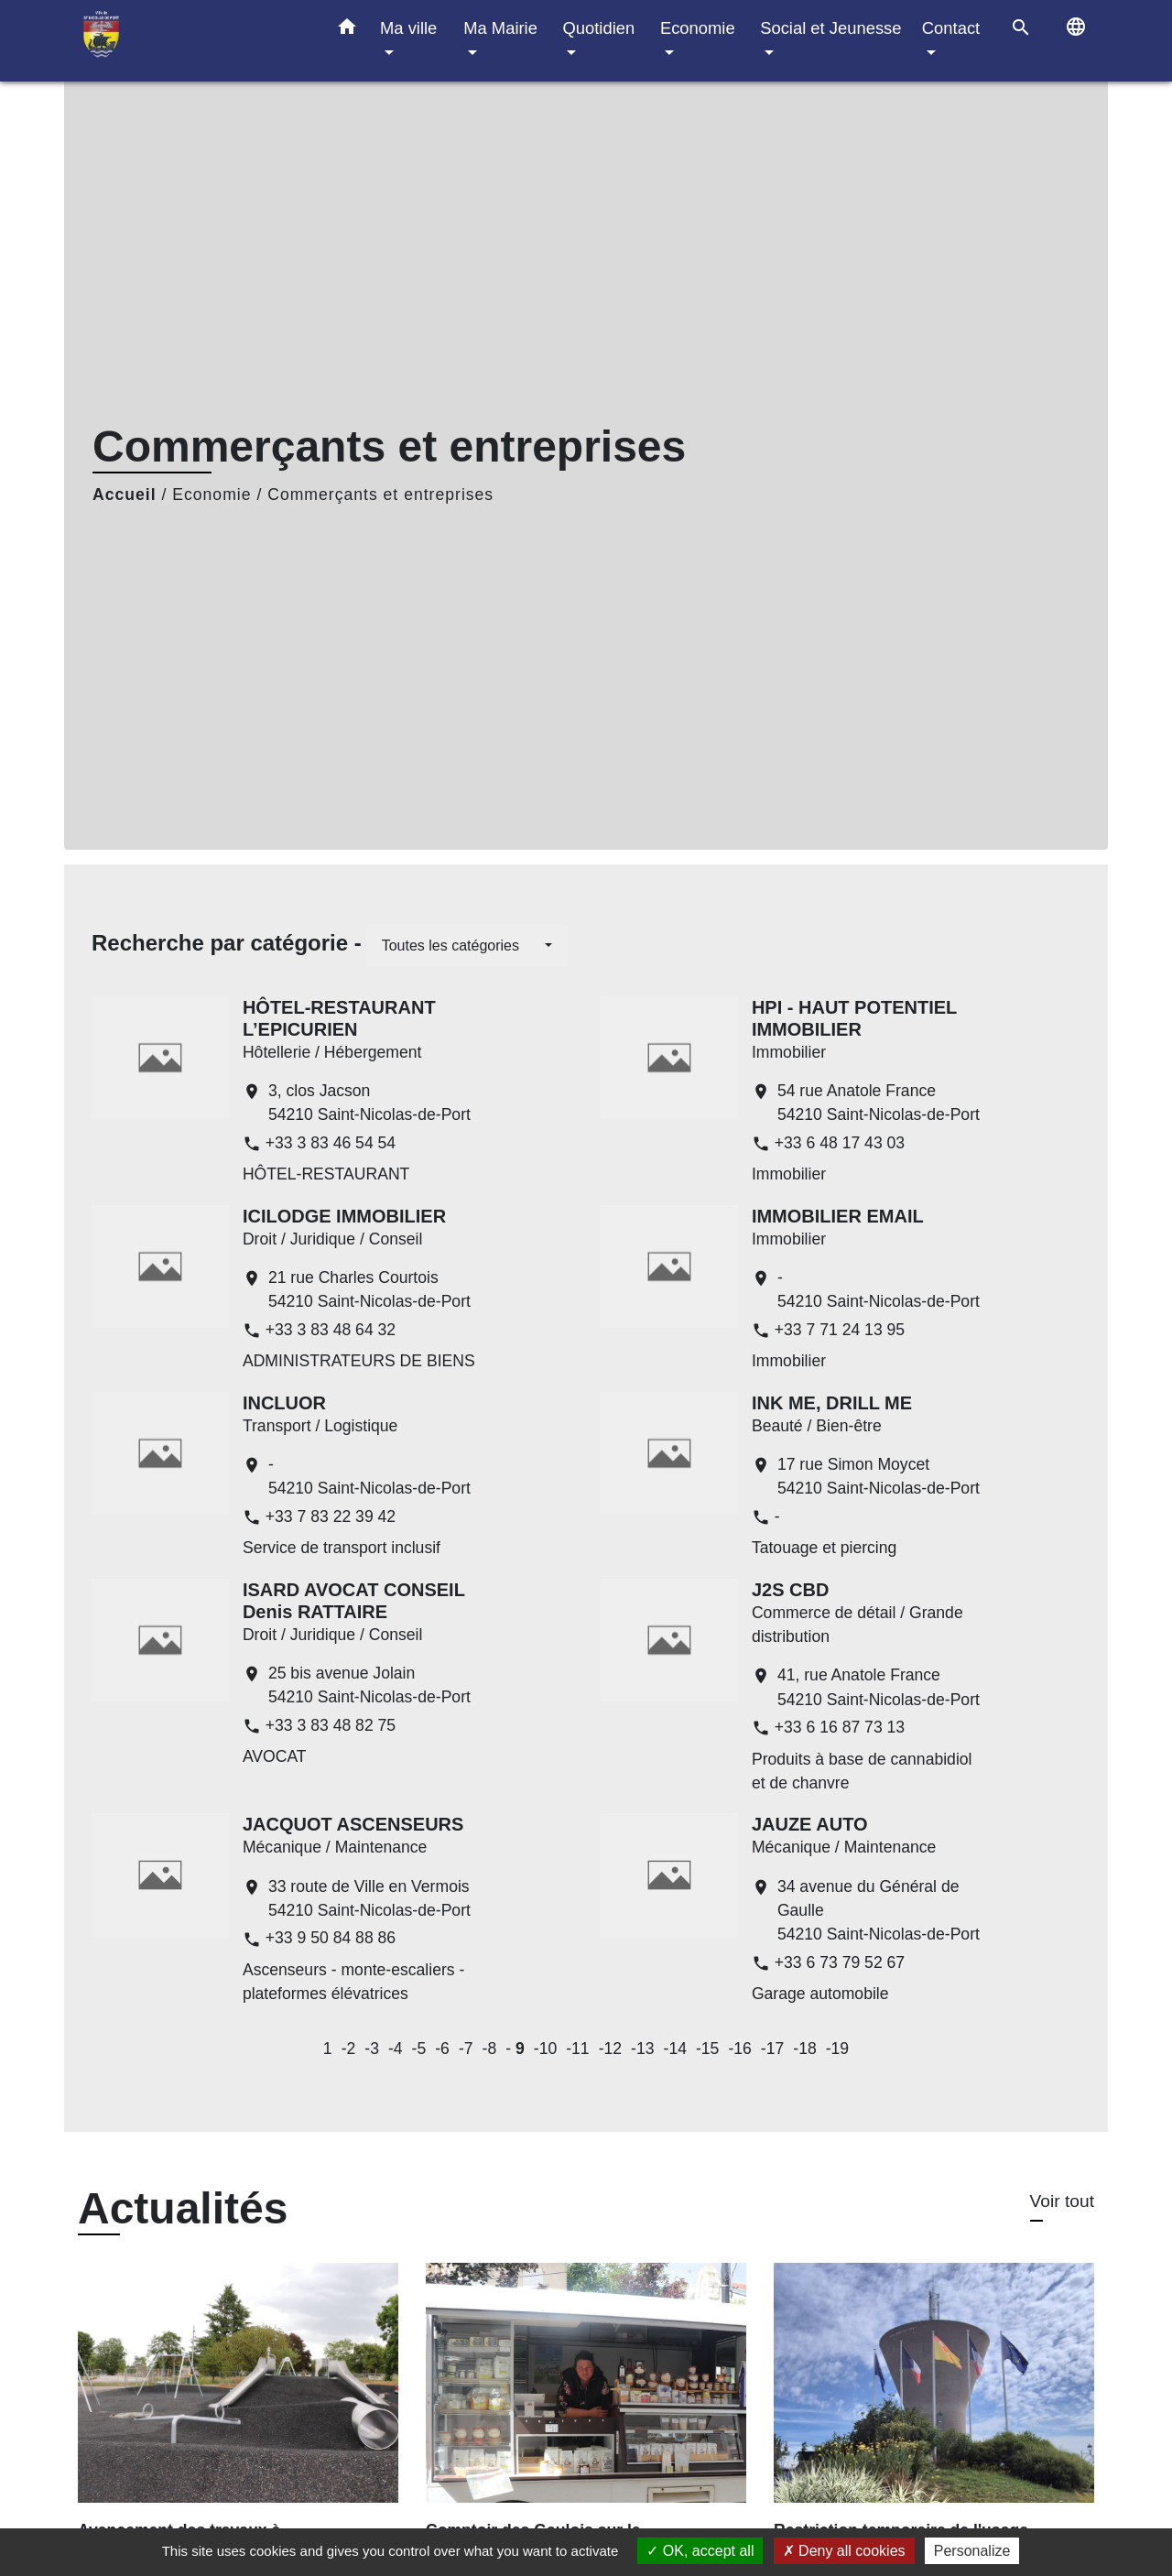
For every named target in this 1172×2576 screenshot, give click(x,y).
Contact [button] (951, 28)
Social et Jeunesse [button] (830, 28)
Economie (211, 494)
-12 (610, 2048)
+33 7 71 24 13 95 (840, 1330)
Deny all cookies (844, 2551)
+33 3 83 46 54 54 (331, 1143)
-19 (837, 2048)
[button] (347, 30)
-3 (371, 2048)
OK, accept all (700, 2551)
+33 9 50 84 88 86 (331, 1938)
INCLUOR (284, 1403)
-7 (466, 2048)
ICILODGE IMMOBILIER (344, 1216)
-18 (804, 2048)
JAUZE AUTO (810, 1824)
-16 (739, 2048)
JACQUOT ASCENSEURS (353, 1824)
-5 (419, 2048)
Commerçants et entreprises (380, 494)
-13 (642, 2048)
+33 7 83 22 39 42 (331, 1516)
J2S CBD (790, 1590)
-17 (772, 2048)
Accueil (124, 494)
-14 (675, 2048)
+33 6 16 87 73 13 (840, 1727)
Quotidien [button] (598, 28)
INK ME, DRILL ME (832, 1403)
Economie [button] (697, 28)
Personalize (972, 2551)
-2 (349, 2048)
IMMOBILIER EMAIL (838, 1216)
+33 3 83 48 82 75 (331, 1725)
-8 (490, 2048)
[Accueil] (192, 40)
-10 (545, 2048)
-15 (707, 2048)
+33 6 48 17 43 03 (840, 1143)
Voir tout (1062, 2201)
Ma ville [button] (408, 28)
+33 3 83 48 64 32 (331, 1330)
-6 (442, 2048)
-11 (577, 2048)
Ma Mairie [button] (500, 28)
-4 (395, 2048)
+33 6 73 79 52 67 (840, 1962)
